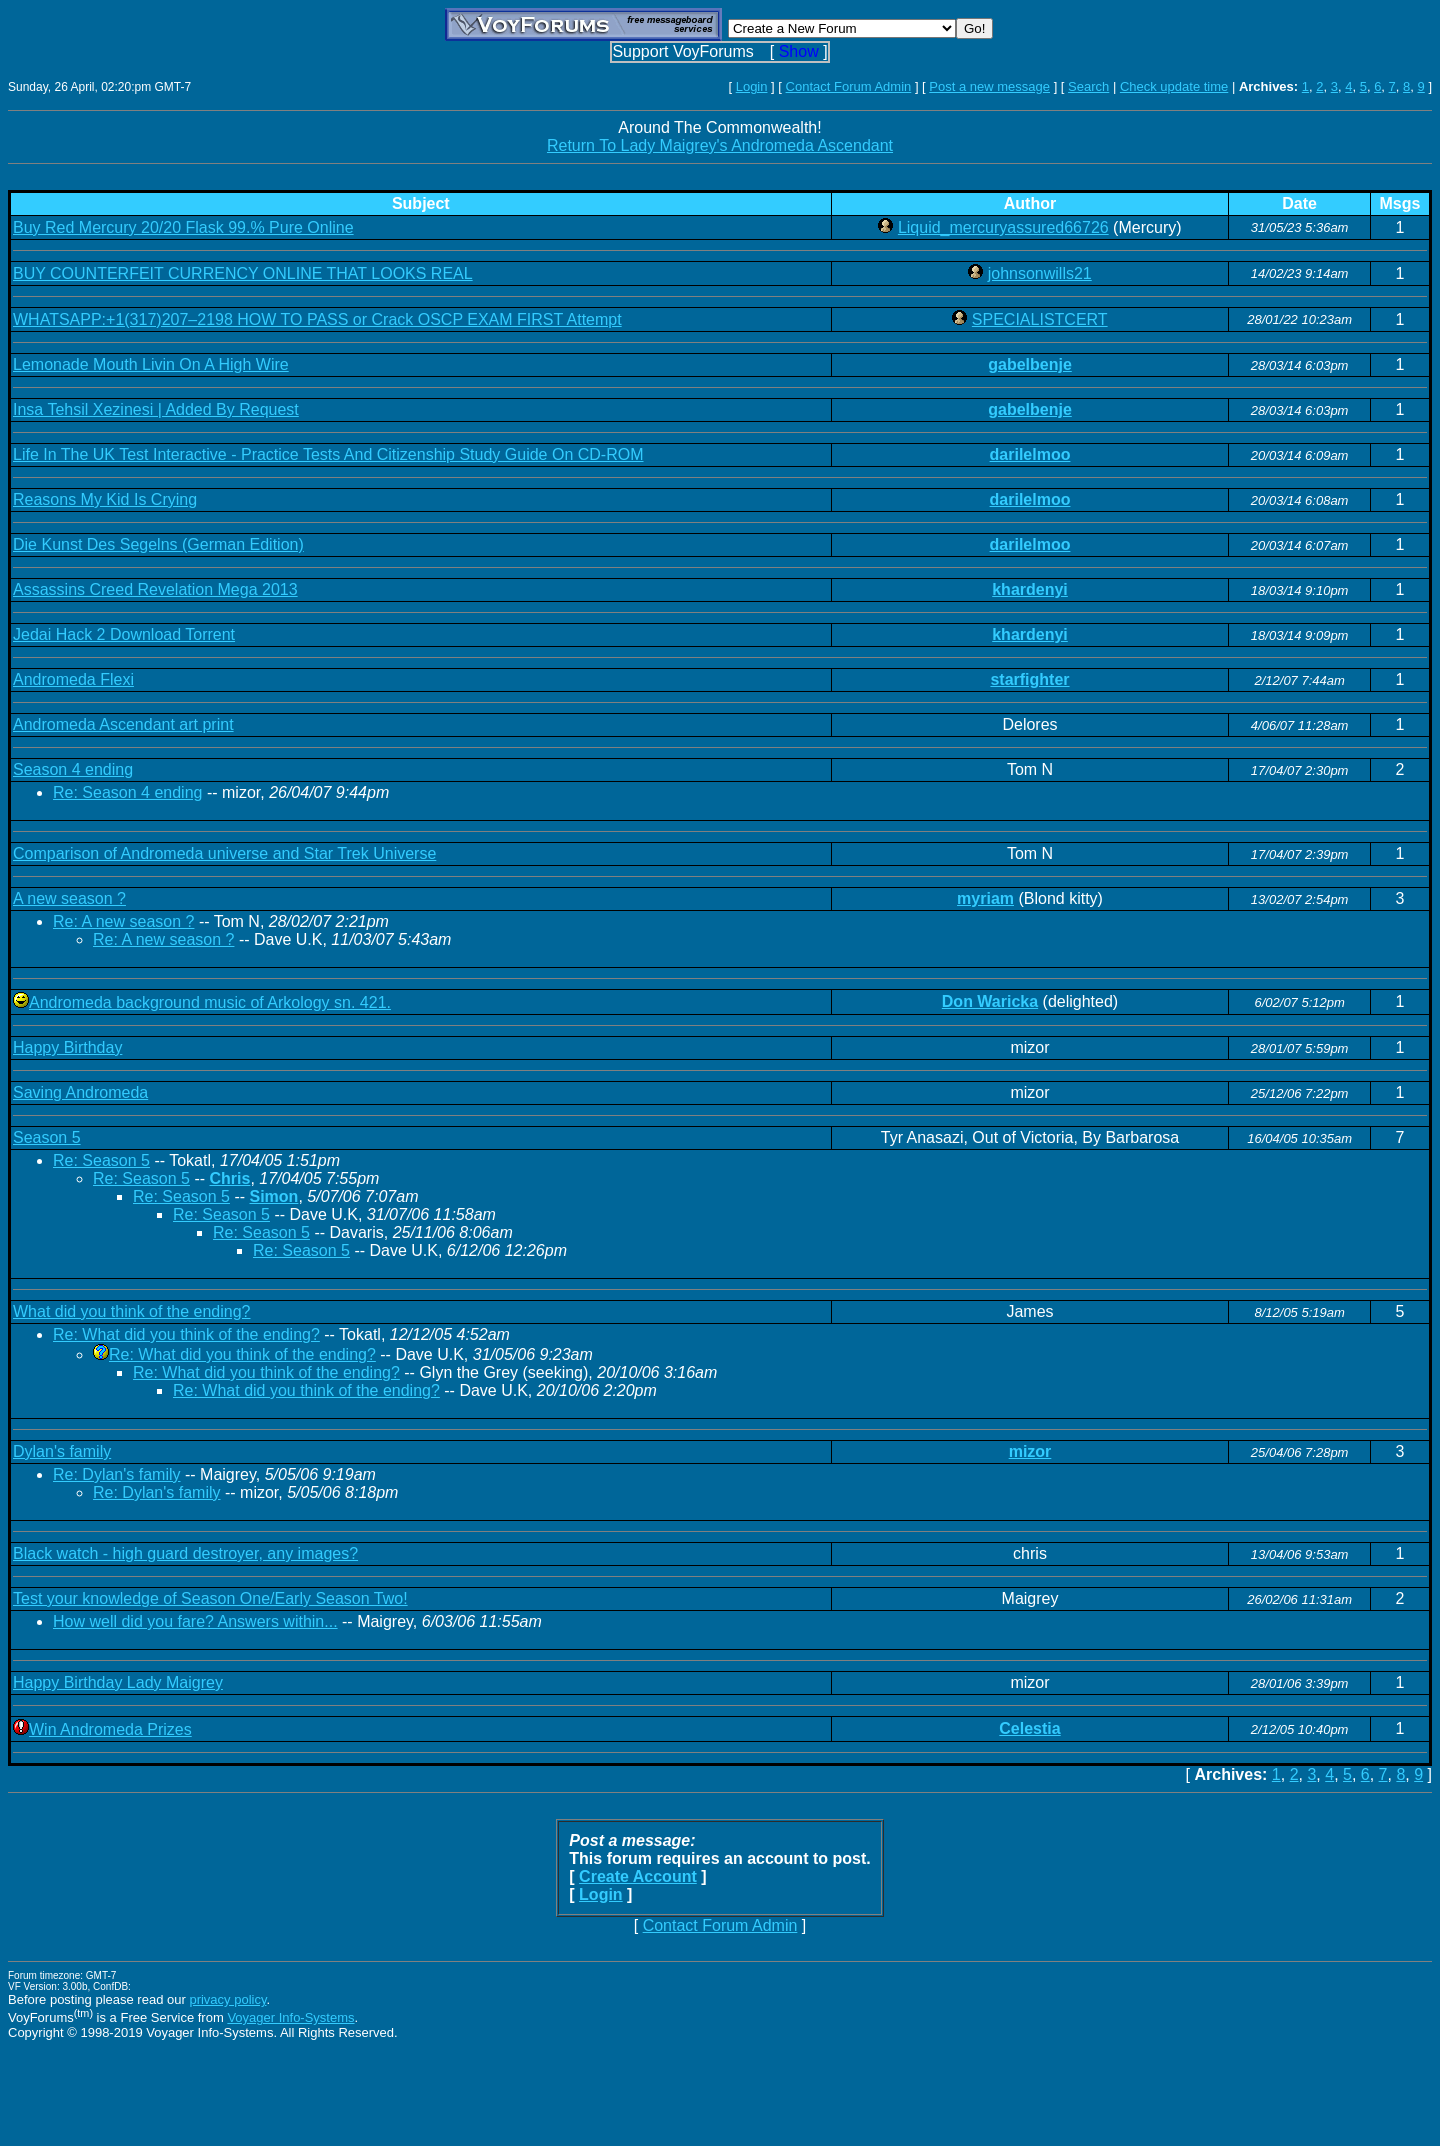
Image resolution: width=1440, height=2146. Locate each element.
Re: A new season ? (123, 921)
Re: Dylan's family (117, 1474)
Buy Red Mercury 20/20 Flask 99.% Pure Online (183, 227)
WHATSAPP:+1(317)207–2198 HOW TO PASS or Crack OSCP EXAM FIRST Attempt (317, 319)
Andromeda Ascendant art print (123, 724)
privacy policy (227, 1999)
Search (1088, 86)
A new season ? (69, 898)
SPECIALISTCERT (1040, 319)
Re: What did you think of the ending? (186, 1334)
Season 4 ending (73, 769)
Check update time (1174, 86)
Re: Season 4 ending (127, 792)
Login (752, 86)
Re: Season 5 (101, 1160)
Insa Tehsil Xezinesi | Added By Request (156, 409)
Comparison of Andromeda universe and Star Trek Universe (224, 853)
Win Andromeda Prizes (110, 1729)
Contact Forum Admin (849, 86)
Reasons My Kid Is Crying (105, 499)
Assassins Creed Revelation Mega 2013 (155, 589)
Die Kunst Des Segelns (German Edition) (158, 544)
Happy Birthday (67, 1047)
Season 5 (47, 1137)
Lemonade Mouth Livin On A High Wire (151, 364)
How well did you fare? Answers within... (195, 1621)
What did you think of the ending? (132, 1311)
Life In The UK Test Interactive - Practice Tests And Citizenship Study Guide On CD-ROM (328, 454)
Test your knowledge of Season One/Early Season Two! (210, 1598)
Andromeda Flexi (73, 679)
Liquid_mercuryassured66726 (1003, 227)
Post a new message (989, 86)
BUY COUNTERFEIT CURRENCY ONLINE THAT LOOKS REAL (243, 273)
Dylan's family (62, 1451)
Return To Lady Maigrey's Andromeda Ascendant (720, 145)
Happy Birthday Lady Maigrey (118, 1682)
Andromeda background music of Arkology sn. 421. (210, 1002)
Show (799, 51)
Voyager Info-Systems (290, 2017)
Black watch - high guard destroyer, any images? (185, 1553)
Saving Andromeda (80, 1092)
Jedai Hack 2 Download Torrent (124, 634)
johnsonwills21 (1040, 273)
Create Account (638, 1876)
